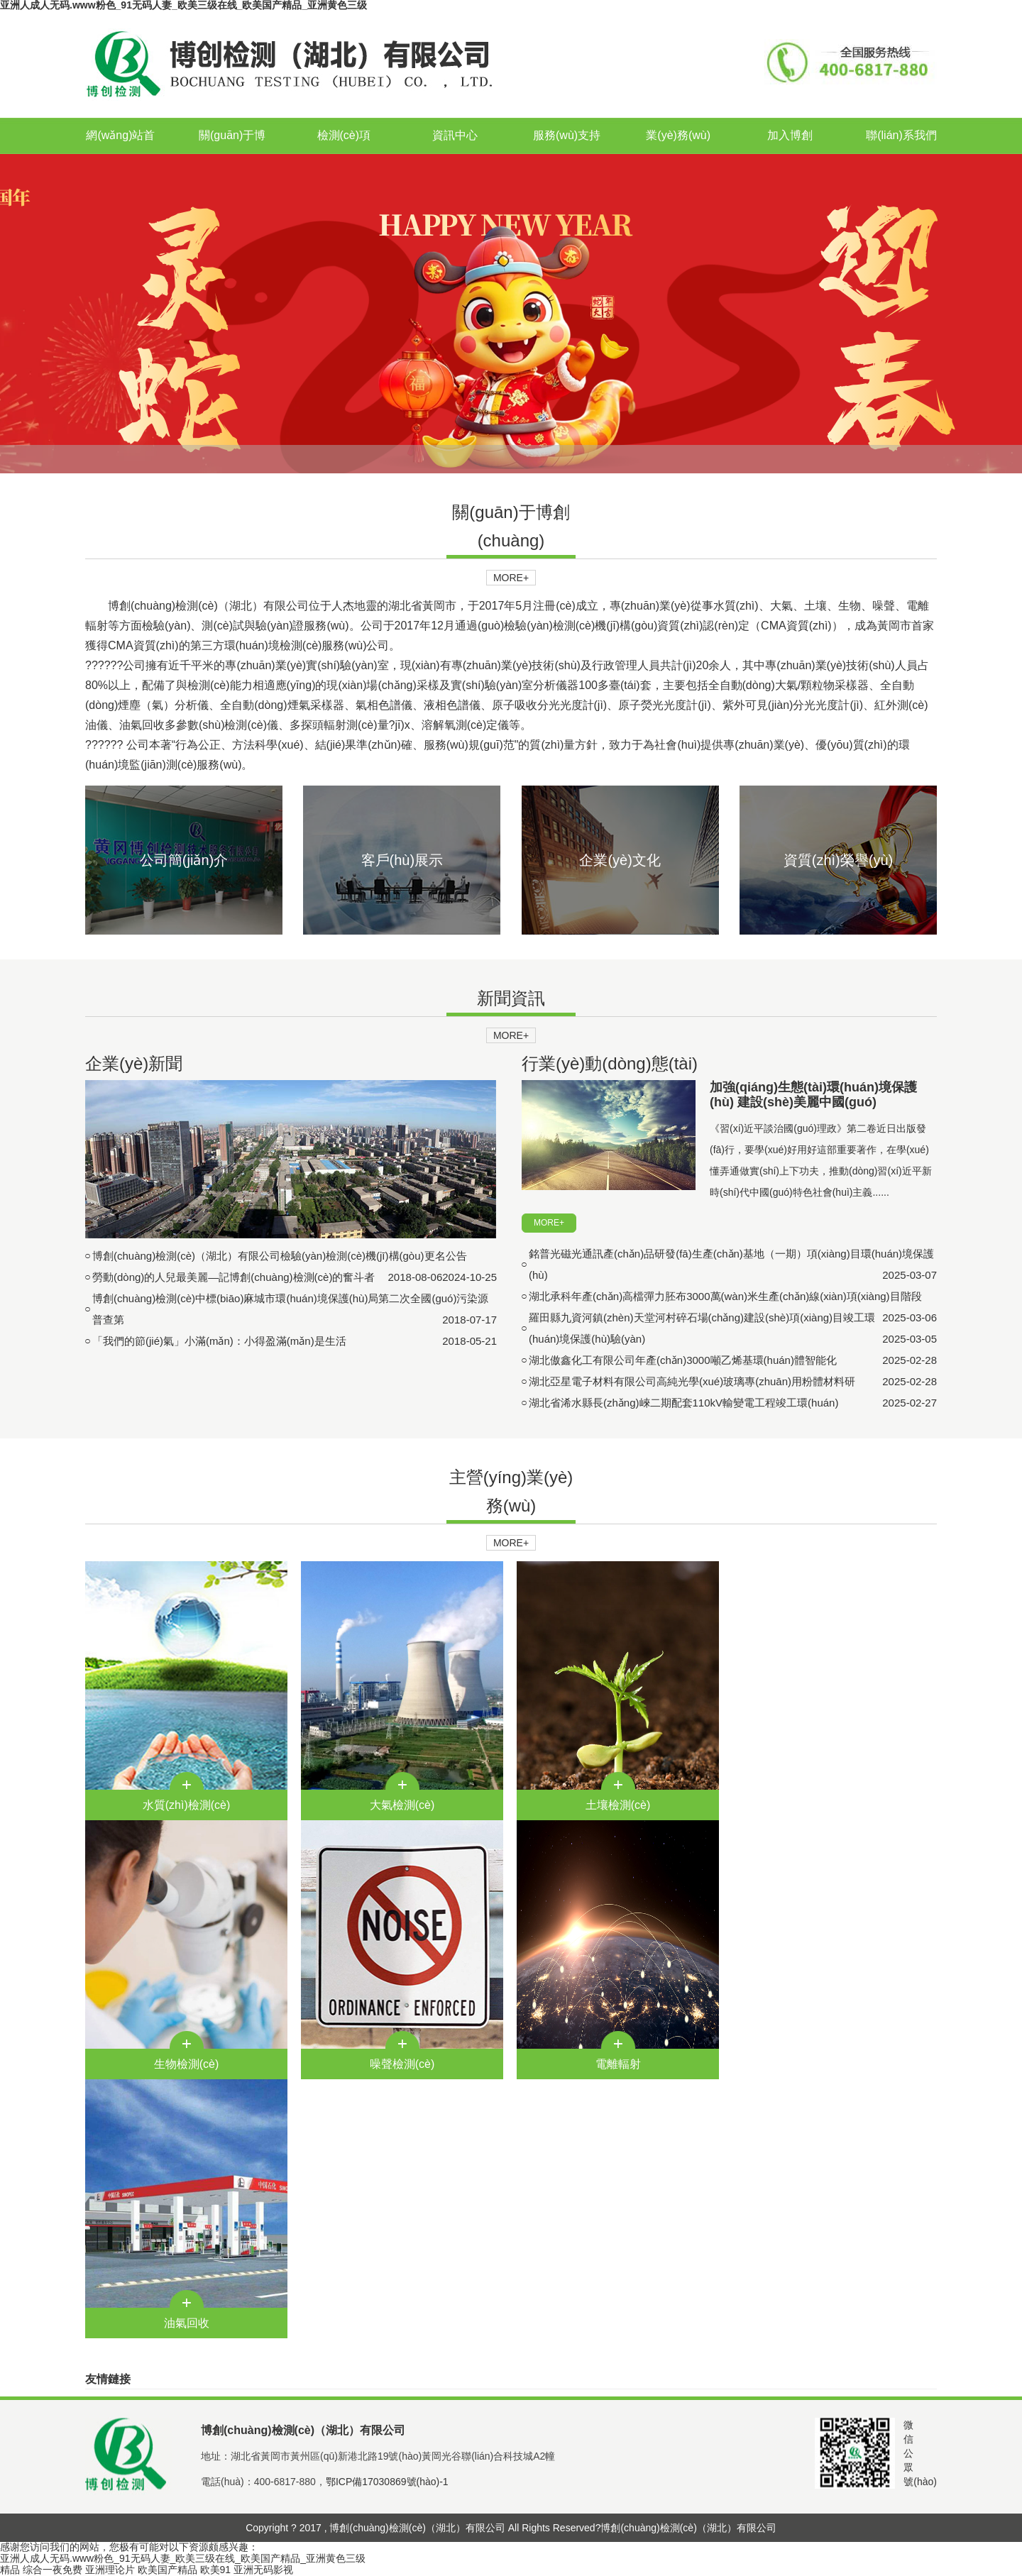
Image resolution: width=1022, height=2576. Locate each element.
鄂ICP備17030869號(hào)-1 (387, 2481)
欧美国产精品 (167, 2569)
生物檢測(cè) (186, 2064)
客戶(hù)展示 (402, 860)
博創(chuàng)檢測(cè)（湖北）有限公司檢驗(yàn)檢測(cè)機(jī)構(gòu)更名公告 (279, 1256)
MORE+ (511, 577)
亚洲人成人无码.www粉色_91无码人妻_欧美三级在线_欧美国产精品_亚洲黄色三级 (183, 2558)
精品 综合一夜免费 (41, 2569)
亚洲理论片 (110, 2569)
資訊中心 (455, 135)
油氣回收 (186, 2323)
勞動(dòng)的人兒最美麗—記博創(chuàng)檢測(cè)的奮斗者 (233, 1277)
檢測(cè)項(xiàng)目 (344, 153)
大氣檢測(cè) (402, 1805)
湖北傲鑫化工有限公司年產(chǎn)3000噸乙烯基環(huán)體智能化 (683, 1360)
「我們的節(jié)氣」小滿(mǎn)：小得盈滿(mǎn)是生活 (219, 1341)
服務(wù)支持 (566, 135)
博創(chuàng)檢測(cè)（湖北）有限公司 (688, 2527)
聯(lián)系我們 (901, 135)
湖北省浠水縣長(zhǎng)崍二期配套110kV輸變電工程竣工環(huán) (683, 1403)
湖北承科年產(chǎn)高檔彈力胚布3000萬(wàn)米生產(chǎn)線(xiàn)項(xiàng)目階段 (725, 1296)
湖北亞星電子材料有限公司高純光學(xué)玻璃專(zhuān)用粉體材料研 (692, 1381)
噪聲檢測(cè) (402, 2064)
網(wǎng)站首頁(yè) (120, 153)
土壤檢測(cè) (618, 1805)
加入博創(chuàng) (790, 153)
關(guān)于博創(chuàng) (232, 153)
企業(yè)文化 (619, 860)
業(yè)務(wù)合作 (678, 153)
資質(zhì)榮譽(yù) (838, 860)
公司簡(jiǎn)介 (184, 860)
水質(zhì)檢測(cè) (187, 1805)
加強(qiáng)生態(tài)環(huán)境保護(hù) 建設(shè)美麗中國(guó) (813, 1094)
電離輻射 (618, 2064)
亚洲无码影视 (263, 2569)
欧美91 (215, 2569)
